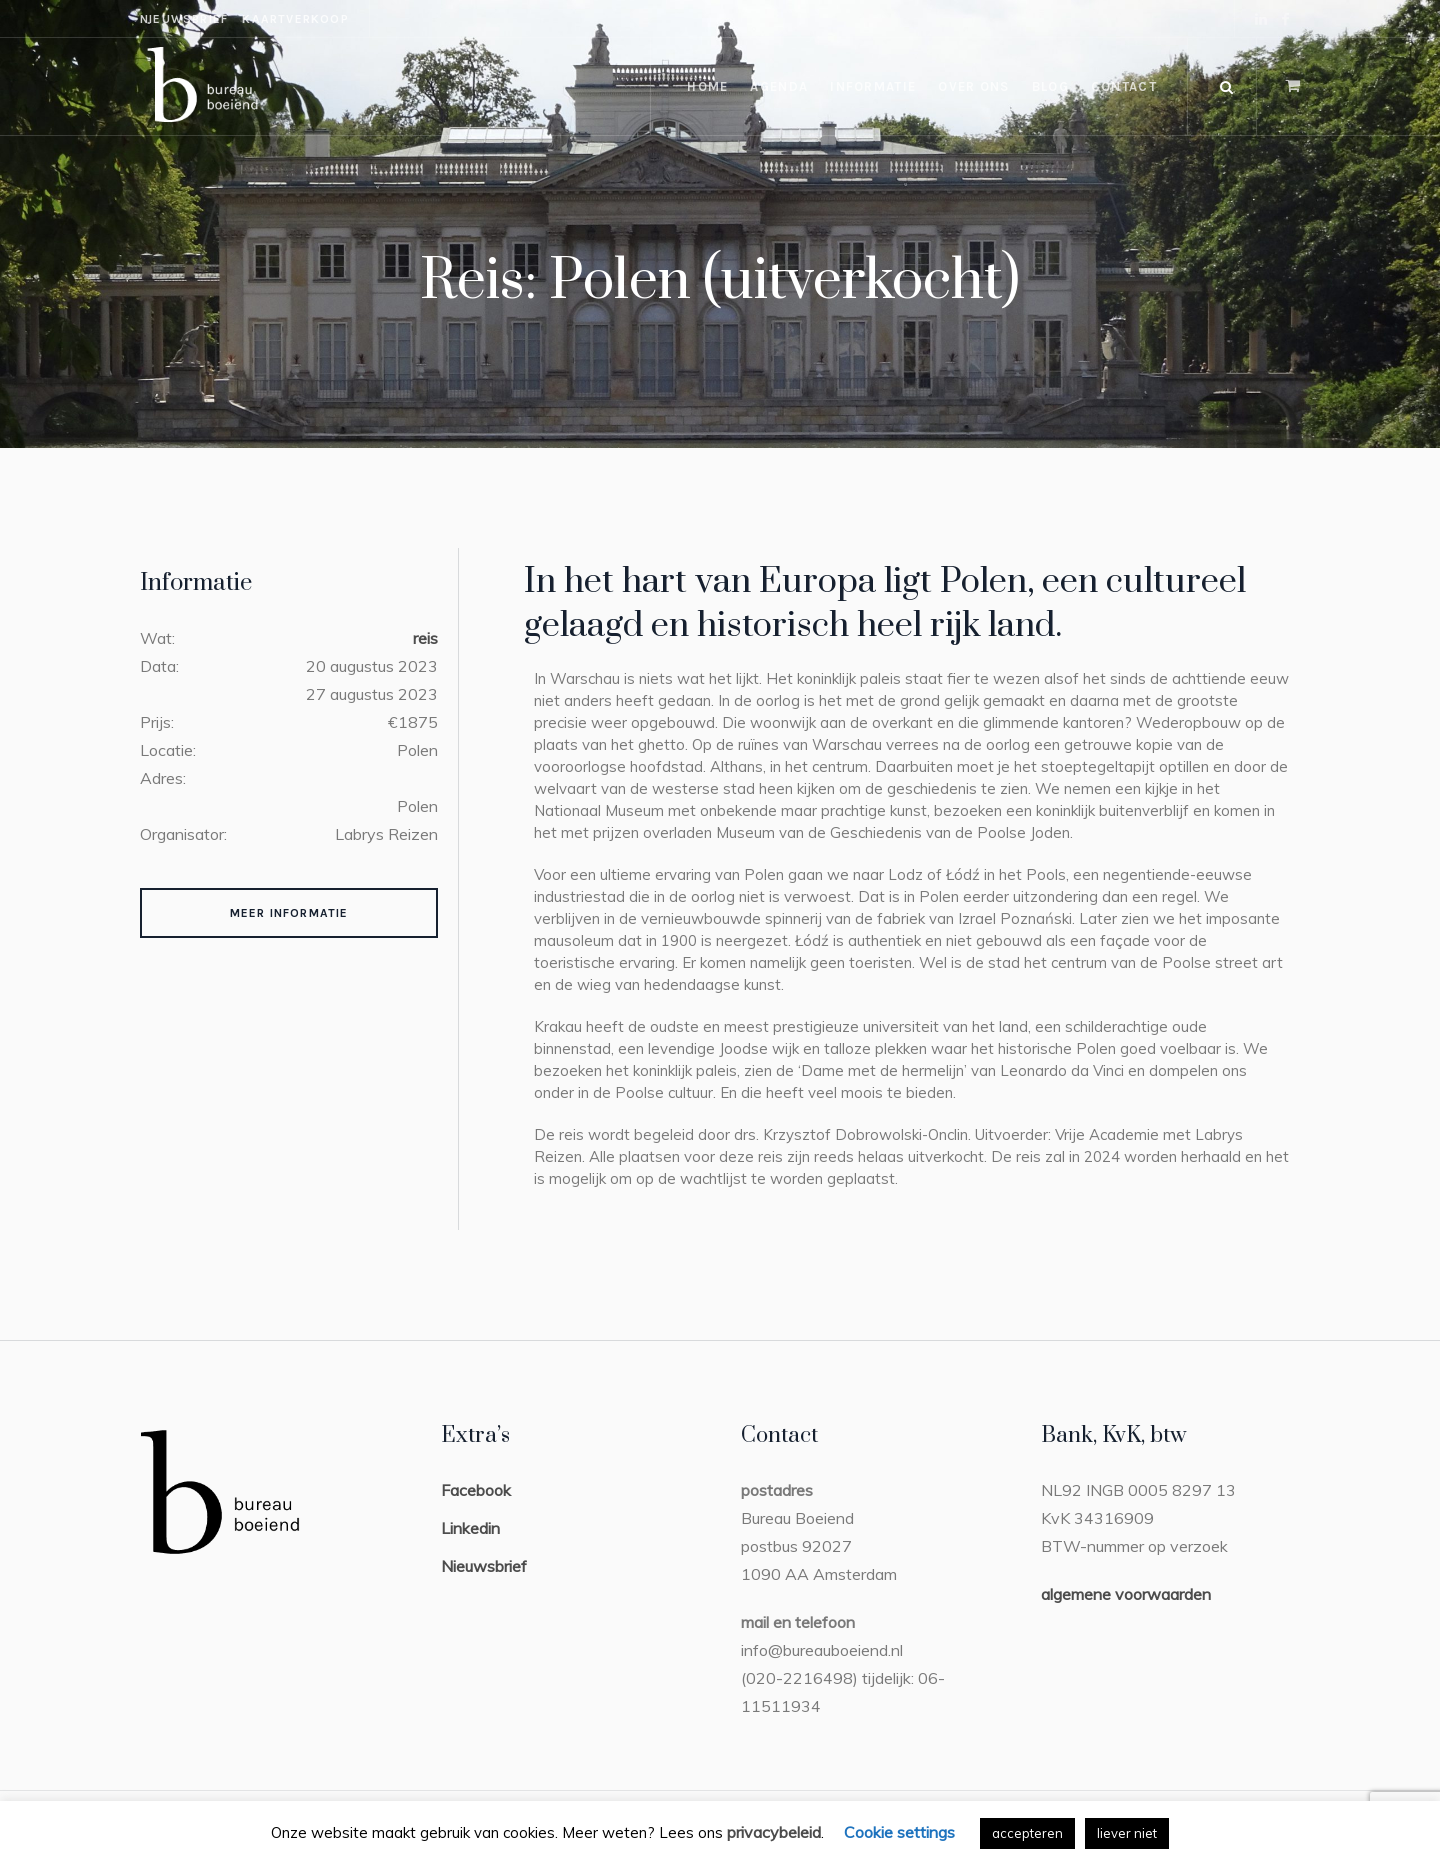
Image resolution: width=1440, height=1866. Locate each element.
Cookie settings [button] (899, 1832)
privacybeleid (774, 1832)
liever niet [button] (1127, 1833)
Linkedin (470, 1528)
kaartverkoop (295, 19)
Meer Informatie (289, 913)
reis (425, 638)
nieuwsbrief (184, 19)
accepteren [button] (1027, 1833)
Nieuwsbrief (484, 1566)
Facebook (476, 1490)
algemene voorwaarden (1126, 1594)
